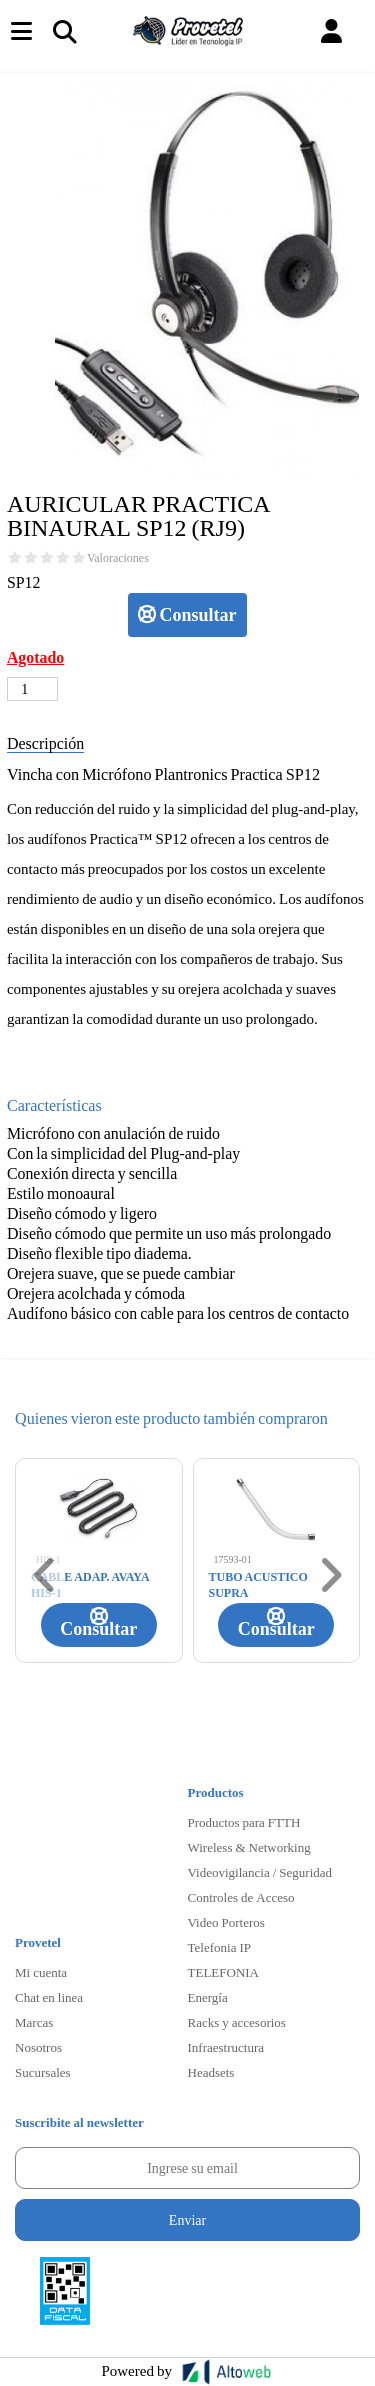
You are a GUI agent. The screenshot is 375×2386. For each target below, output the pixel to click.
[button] (331, 31)
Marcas (34, 2022)
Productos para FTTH (244, 1822)
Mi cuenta (41, 1972)
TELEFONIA (224, 1972)
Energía (208, 1997)
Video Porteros (226, 1922)
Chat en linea (49, 1997)
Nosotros (38, 2047)
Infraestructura (226, 2047)
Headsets (211, 2072)
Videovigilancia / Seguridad (260, 1872)
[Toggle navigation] (64, 31)
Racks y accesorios (237, 2022)
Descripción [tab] (45, 742)
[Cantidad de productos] (32, 689)
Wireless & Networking (249, 1847)
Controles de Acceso (241, 1897)
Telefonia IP (219, 1947)
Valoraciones (118, 558)
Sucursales (43, 2072)
